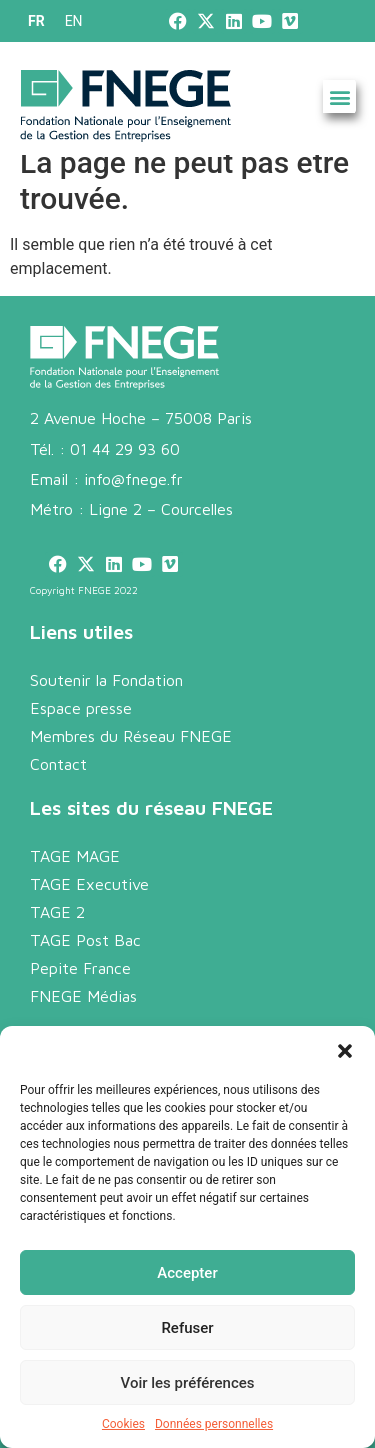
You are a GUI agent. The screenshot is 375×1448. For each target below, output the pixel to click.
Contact (58, 764)
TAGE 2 (57, 912)
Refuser (187, 1328)
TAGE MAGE (75, 856)
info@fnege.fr (133, 479)
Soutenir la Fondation (106, 680)
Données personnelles (214, 1424)
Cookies (123, 1424)
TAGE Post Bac (85, 940)
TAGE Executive (89, 884)
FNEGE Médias (83, 996)
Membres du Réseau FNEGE (131, 736)
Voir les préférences (188, 1383)
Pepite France (80, 968)
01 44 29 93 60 (125, 449)
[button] (345, 1051)
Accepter (187, 1273)
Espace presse (81, 708)
